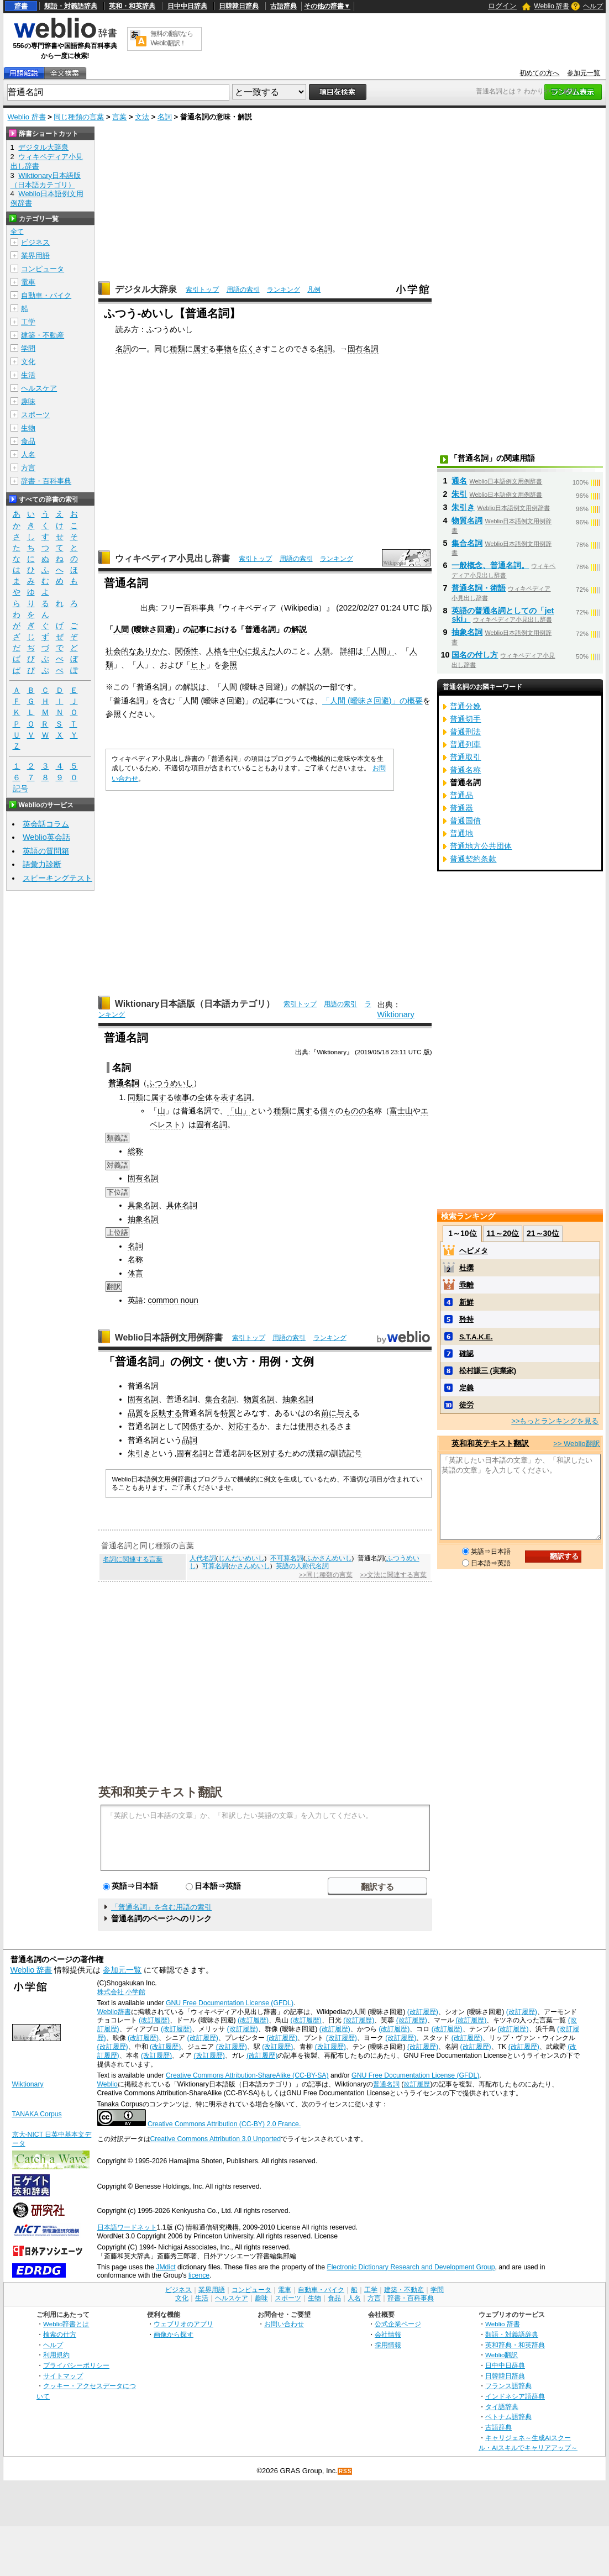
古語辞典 (283, 6)
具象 (135, 1205)
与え (344, 1412)
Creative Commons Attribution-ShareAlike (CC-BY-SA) (247, 2075)
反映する (166, 1412)
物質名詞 (259, 1399)
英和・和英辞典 (132, 6)
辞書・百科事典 (46, 481)
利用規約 (56, 2354)
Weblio (107, 2084)
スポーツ (35, 415)
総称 (135, 1151)
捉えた (264, 650)
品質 (135, 1412)
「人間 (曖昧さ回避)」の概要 (372, 700)
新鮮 (466, 1302)
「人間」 (378, 650)
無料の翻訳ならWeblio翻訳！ (171, 38)
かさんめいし (250, 1566)
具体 (174, 1205)
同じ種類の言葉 (79, 117)
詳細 (347, 650)
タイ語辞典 (501, 2406)
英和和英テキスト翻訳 (160, 1791)
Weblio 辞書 (551, 6)
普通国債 (465, 820)
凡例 (314, 289)
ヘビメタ (473, 1251)
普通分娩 (465, 706)
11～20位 (502, 1233)
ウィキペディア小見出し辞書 (172, 558)
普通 (116, 1083)
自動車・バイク (46, 295)
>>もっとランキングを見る (555, 1421)
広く (247, 348)
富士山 (401, 1110)
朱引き (139, 1453)
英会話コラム (46, 823)
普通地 (461, 833)
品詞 (189, 1440)
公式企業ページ (398, 2323)
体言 (135, 1273)
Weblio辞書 (114, 2012)
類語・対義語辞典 (70, 6)
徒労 (466, 1405)
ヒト (198, 664)
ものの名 (358, 1110)
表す (228, 1097)
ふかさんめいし (329, 1558)
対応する (243, 1426)
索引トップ (202, 289)
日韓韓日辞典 (239, 6)
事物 (224, 348)
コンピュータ (42, 269)
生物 (28, 428)
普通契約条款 (473, 858)
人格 (214, 650)
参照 (229, 664)
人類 (322, 650)
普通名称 (465, 769)
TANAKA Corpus (37, 2114)
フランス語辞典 (508, 2385)
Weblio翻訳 (501, 2354)
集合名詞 (220, 1399)
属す (200, 348)
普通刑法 (465, 731)
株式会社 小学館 (121, 1992)
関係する (197, 1426)
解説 (299, 629)
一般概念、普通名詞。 (490, 565)
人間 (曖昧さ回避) (144, 629)
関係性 (186, 650)
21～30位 (543, 1233)
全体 (205, 1097)
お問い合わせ (284, 2323)
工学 (28, 322)
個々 (327, 1110)
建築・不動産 (42, 335)
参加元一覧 (583, 73)
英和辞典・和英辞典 (515, 2344)
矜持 (466, 1319)
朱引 (459, 494)
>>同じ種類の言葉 (326, 1574)
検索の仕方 (59, 2334)
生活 (28, 375)
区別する (269, 1453)
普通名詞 (386, 2084)
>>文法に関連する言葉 (393, 1574)
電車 (28, 282)
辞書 (21, 6)
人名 (28, 454)
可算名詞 (215, 1566)
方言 (28, 468)
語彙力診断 (42, 864)
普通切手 (465, 718)
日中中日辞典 (187, 6)
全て (17, 231)
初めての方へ (539, 73)
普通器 (461, 807)
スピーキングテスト (57, 878)
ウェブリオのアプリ (183, 2323)
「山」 (238, 1110)
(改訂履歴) (422, 2012)
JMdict (165, 2267)
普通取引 (465, 757)
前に (329, 1412)
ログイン (502, 6)
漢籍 (315, 1453)
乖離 (466, 1285)
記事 (198, 629)
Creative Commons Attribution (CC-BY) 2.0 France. (224, 2124)
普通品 (461, 795)
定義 (466, 1388)
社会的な (121, 650)
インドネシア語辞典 (515, 2396)
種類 (177, 348)
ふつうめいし (170, 1083)
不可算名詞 (286, 1558)
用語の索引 (243, 289)
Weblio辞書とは (66, 2323)
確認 (466, 1353)
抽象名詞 (143, 1219)
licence (198, 2275)
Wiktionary (395, 1014)
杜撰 (466, 1268)
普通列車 (465, 744)
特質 (228, 1412)
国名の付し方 (475, 654)
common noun (173, 1300)
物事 (182, 1097)
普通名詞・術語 (479, 587)
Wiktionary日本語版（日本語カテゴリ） (195, 1003)
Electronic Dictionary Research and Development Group (411, 2267)
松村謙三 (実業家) (487, 1370)
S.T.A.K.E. (476, 1337)
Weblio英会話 (46, 837)
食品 (28, 441)
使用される (317, 1426)
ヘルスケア (39, 388)
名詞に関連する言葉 (132, 1559)
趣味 (28, 401)
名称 (135, 1259)
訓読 (339, 1453)
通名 (459, 480)
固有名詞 (363, 348)
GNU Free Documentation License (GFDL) (229, 2003)
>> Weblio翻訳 (576, 1443)
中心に (241, 650)
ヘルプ (593, 6)
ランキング (283, 289)
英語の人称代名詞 (302, 1566)
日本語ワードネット (127, 2227)
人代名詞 (203, 1558)
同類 (135, 1097)
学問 (28, 348)
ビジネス (35, 242)
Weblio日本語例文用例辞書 (169, 1337)
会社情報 (388, 2334)
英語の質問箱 (46, 851)
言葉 (119, 117)
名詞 (165, 117)
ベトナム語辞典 (508, 2416)
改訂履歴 (416, 2084)
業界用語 (35, 255)
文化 (28, 362)
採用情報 (388, 2344)
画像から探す (173, 2334)
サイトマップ (63, 2375)
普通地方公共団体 (481, 846)
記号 (354, 1453)
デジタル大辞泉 (146, 289)
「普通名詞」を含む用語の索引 (161, 1907)
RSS (345, 2471)
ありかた (151, 650)
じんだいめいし (241, 1558)
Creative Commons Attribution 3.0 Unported (215, 2139)
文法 (142, 117)
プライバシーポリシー (76, 2365)
